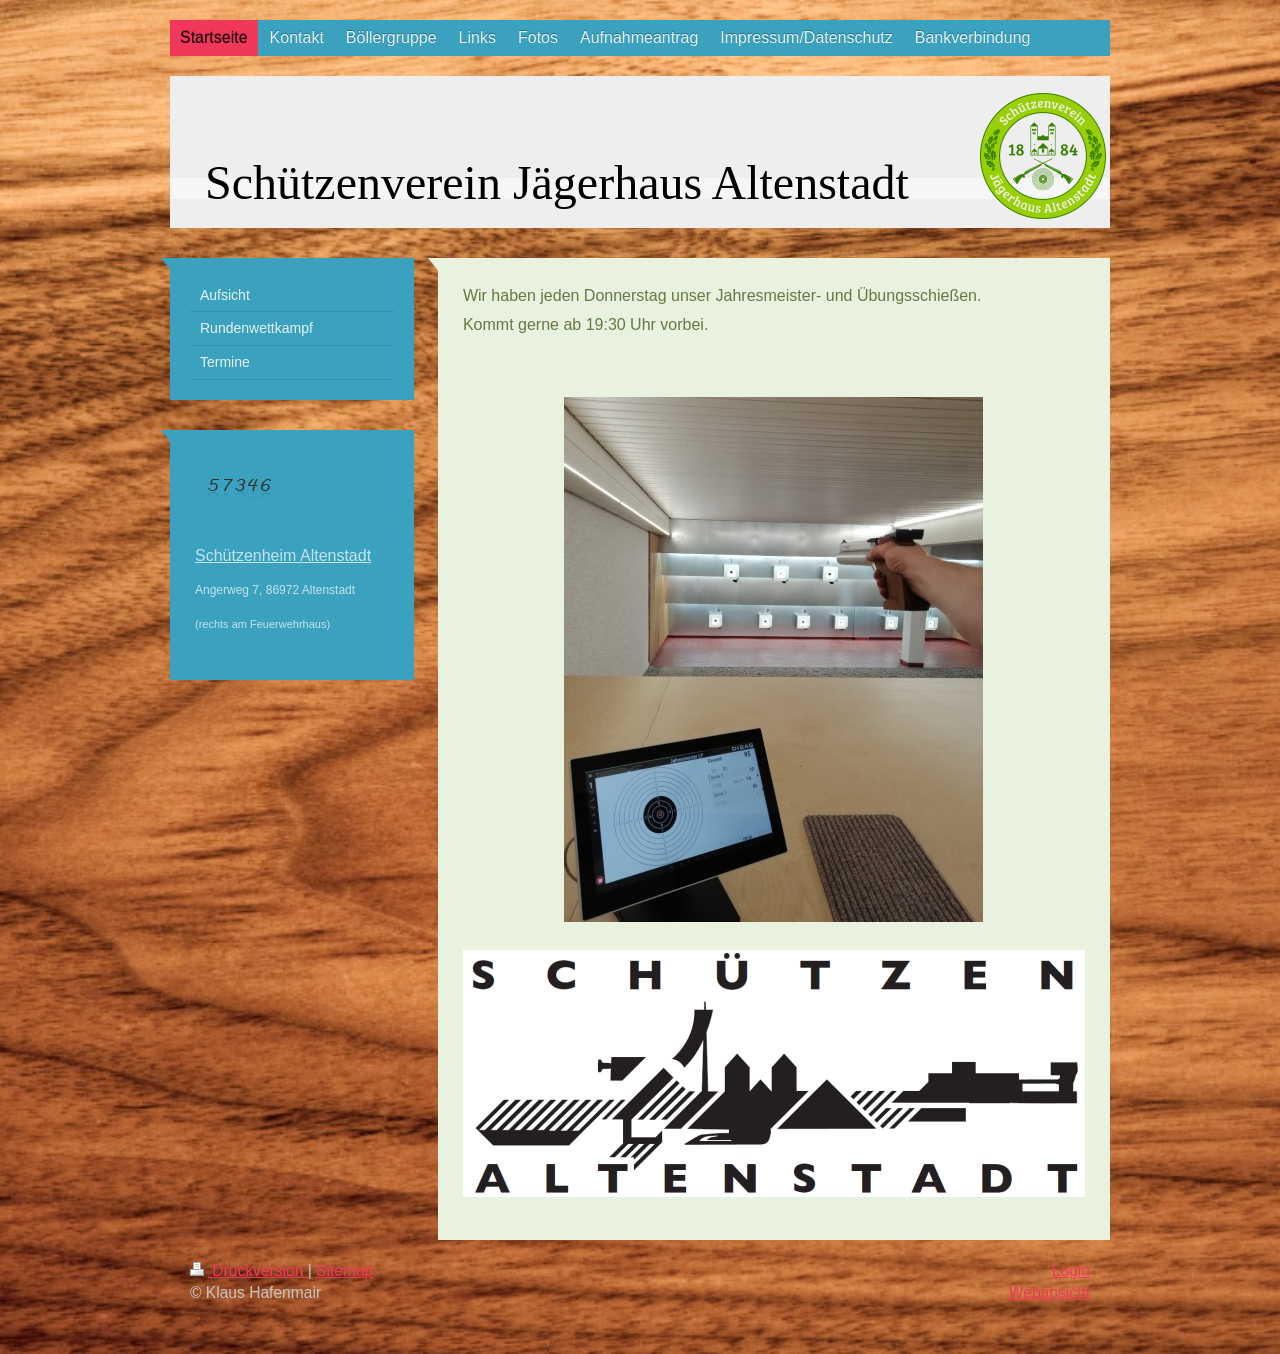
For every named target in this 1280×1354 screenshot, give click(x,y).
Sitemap (344, 1270)
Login (1071, 1270)
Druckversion (249, 1270)
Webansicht (1049, 1292)
